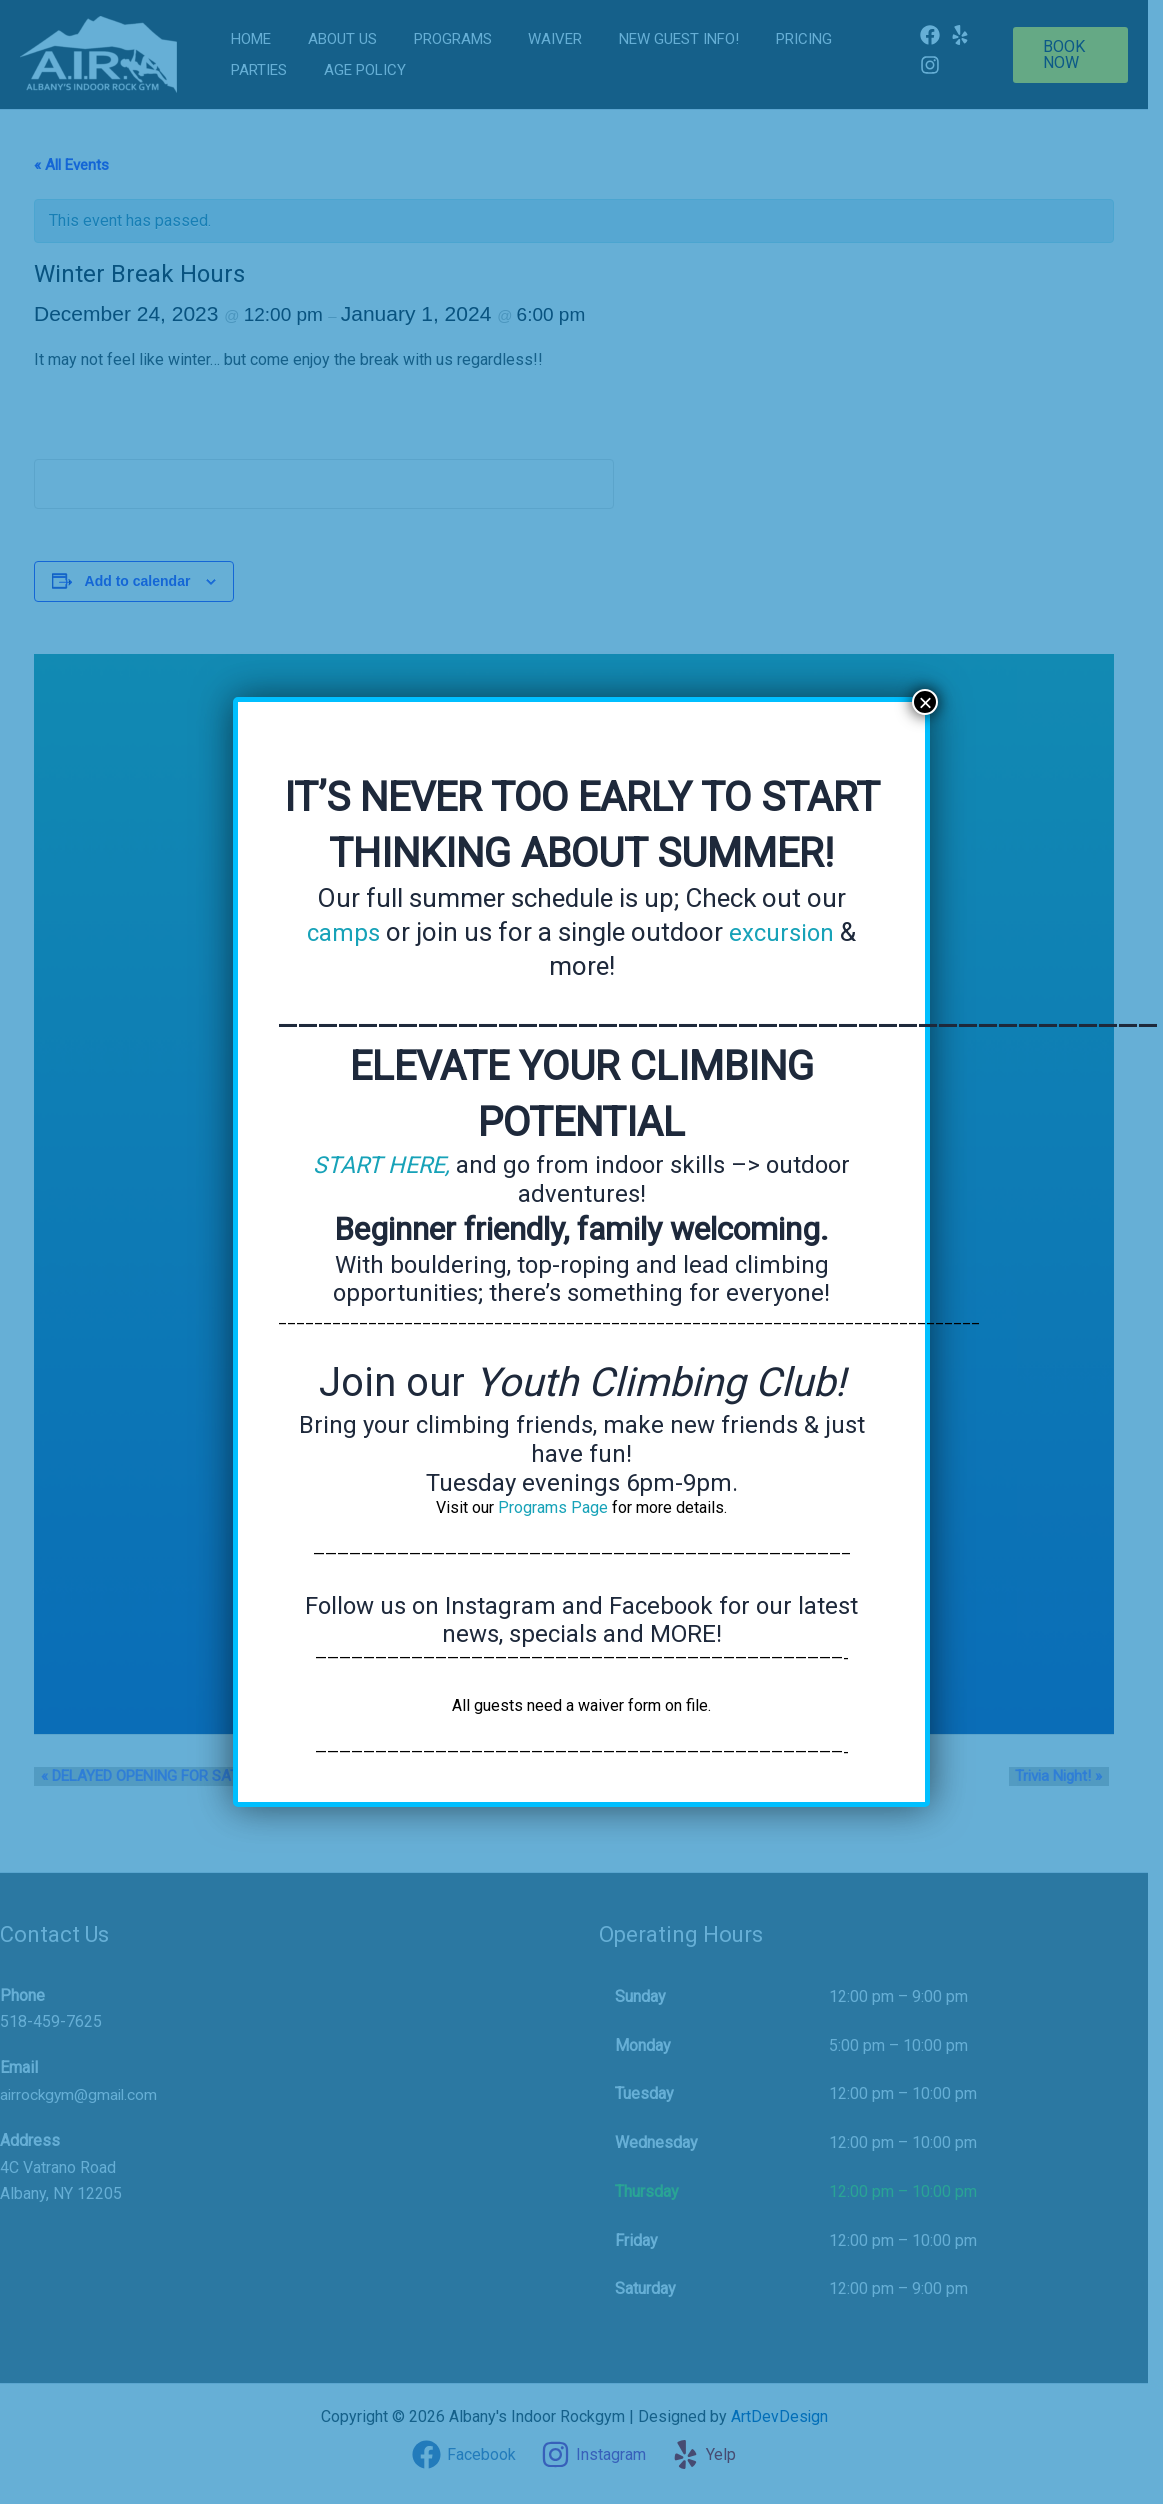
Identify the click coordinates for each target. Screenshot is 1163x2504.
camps (340, 932)
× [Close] (925, 702)
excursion (784, 932)
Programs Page (553, 1506)
